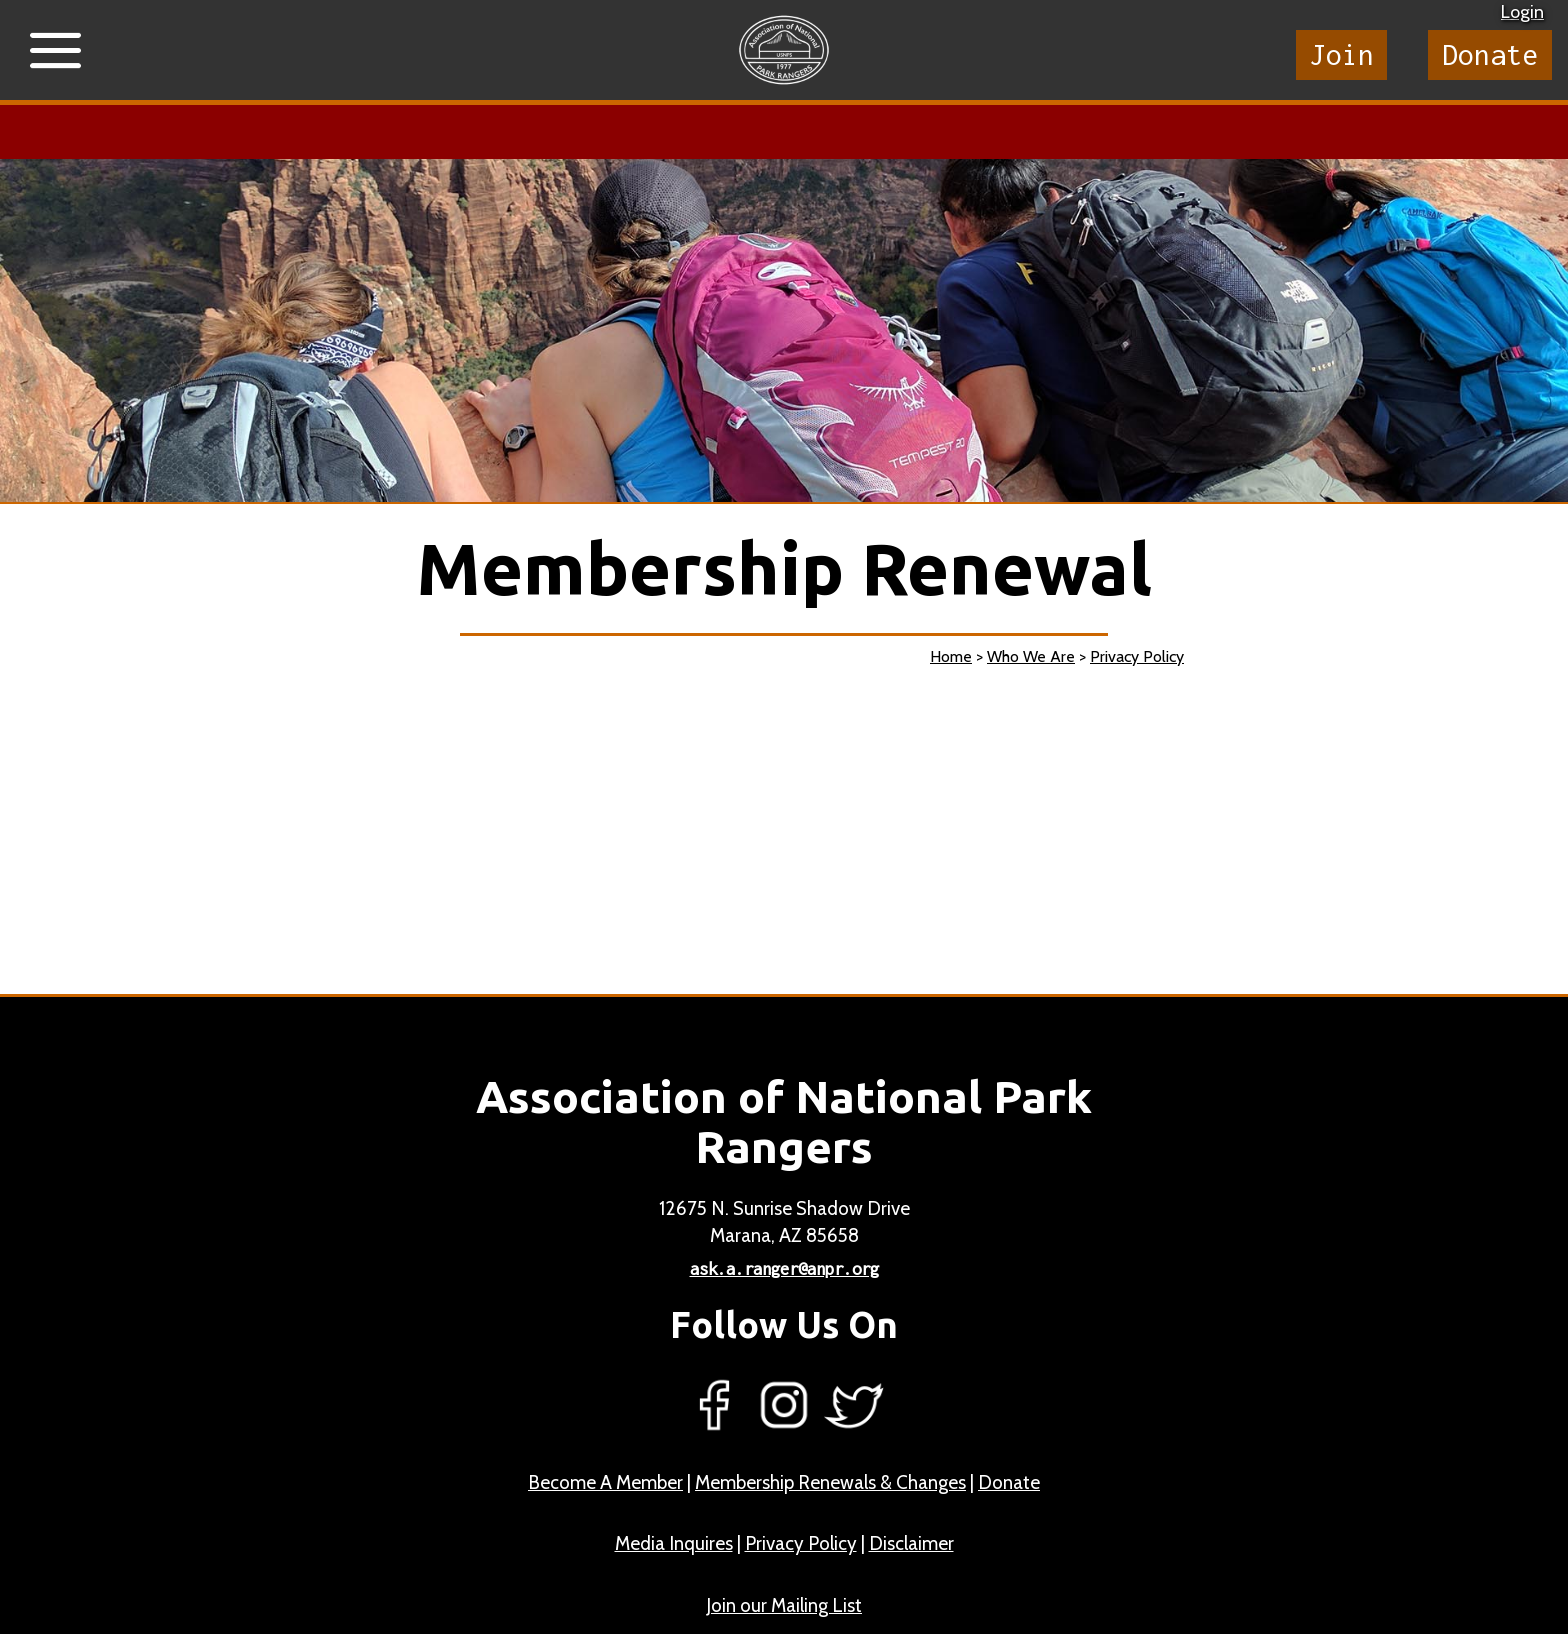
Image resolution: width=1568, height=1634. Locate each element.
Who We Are (1031, 656)
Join (1342, 54)
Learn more (639, 132)
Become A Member (605, 1482)
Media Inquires (674, 1543)
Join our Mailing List (784, 1605)
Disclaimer (911, 1543)
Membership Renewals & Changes (830, 1482)
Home (951, 656)
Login (1522, 12)
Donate (1490, 54)
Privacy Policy (1137, 656)
